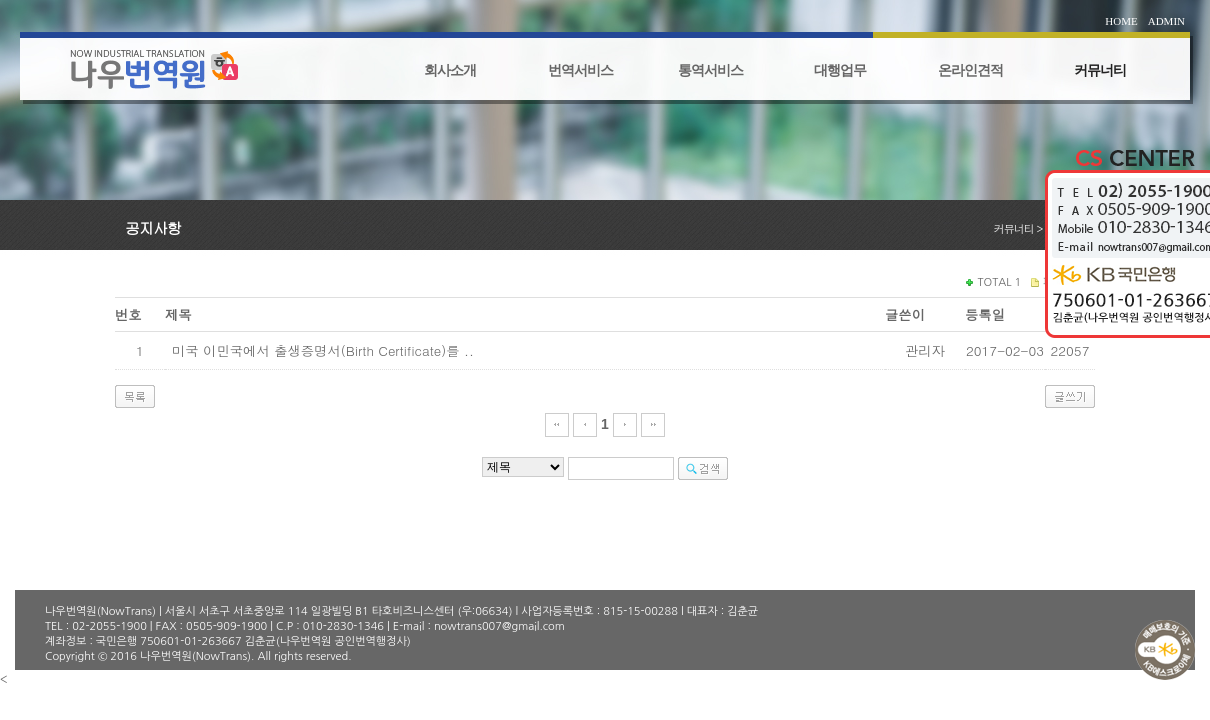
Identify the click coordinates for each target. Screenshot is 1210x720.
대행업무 (840, 70)
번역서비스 (580, 70)
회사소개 (450, 70)
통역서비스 (710, 70)
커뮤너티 (1100, 70)
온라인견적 (970, 70)
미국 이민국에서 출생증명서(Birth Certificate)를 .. (323, 350)
